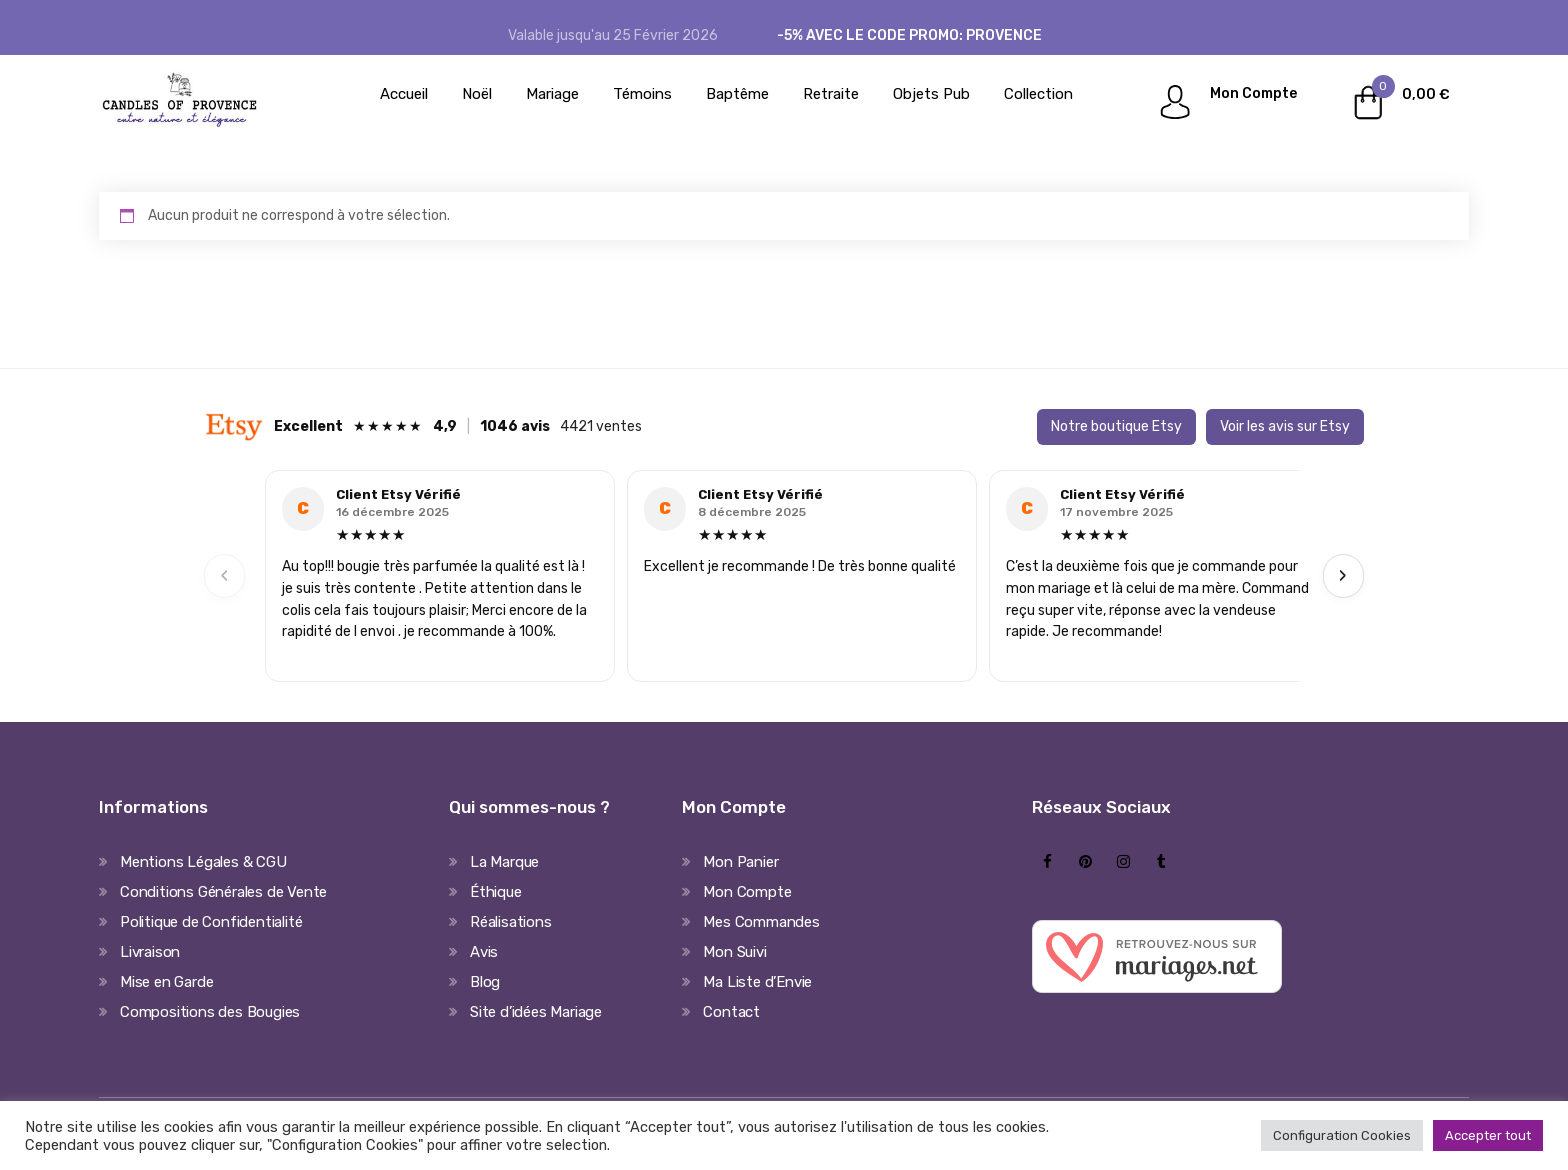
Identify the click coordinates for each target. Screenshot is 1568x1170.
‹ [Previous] (225, 575)
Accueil (404, 94)
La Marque (504, 862)
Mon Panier (740, 862)
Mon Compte (1253, 93)
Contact (731, 1012)
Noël (477, 94)
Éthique (496, 892)
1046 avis (515, 426)
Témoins (642, 94)
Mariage (552, 94)
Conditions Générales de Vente (223, 892)
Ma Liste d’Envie (757, 982)
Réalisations (511, 922)
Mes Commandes (761, 922)
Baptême (737, 94)
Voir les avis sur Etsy (1285, 426)
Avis (484, 952)
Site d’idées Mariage (536, 1012)
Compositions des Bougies (210, 1012)
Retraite (831, 94)
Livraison (150, 952)
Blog (485, 982)
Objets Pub (931, 94)
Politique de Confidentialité (211, 922)
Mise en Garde (166, 982)
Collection (1038, 94)
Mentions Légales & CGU (203, 862)
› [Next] (1343, 575)
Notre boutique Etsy (1116, 426)
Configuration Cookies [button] (1342, 1135)
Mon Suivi (734, 952)
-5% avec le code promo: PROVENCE (909, 35)
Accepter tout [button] (1488, 1135)
